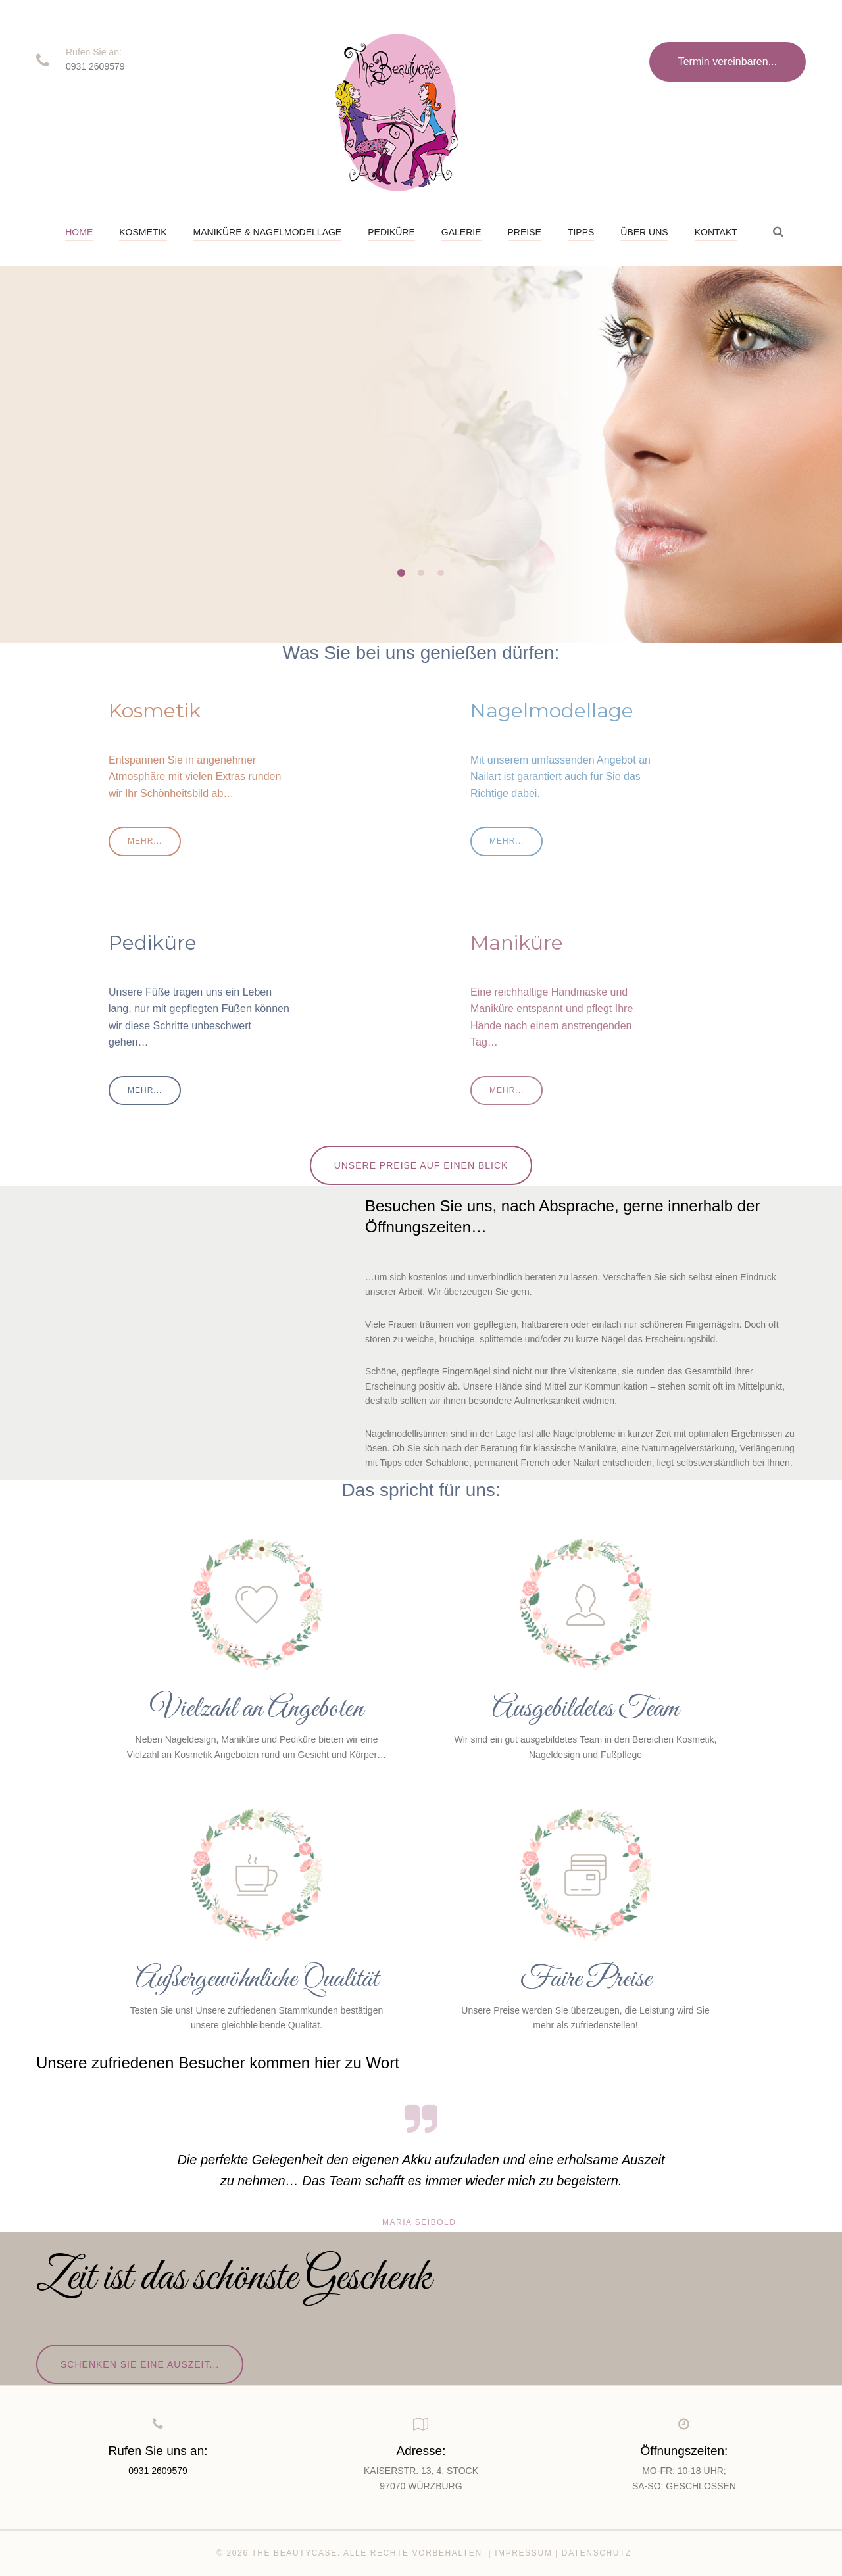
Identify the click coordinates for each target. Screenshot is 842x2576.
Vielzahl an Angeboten (256, 1709)
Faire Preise (585, 1979)
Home (79, 232)
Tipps (581, 232)
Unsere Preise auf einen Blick (421, 1165)
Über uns (644, 232)
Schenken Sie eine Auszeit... (140, 2364)
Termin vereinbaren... (727, 61)
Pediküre (391, 232)
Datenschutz (597, 2553)
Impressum (523, 2553)
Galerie (461, 232)
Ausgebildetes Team (585, 1709)
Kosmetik (142, 232)
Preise (524, 232)
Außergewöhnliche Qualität (257, 1979)
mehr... (101, 506)
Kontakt (716, 232)
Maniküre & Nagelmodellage (267, 232)
